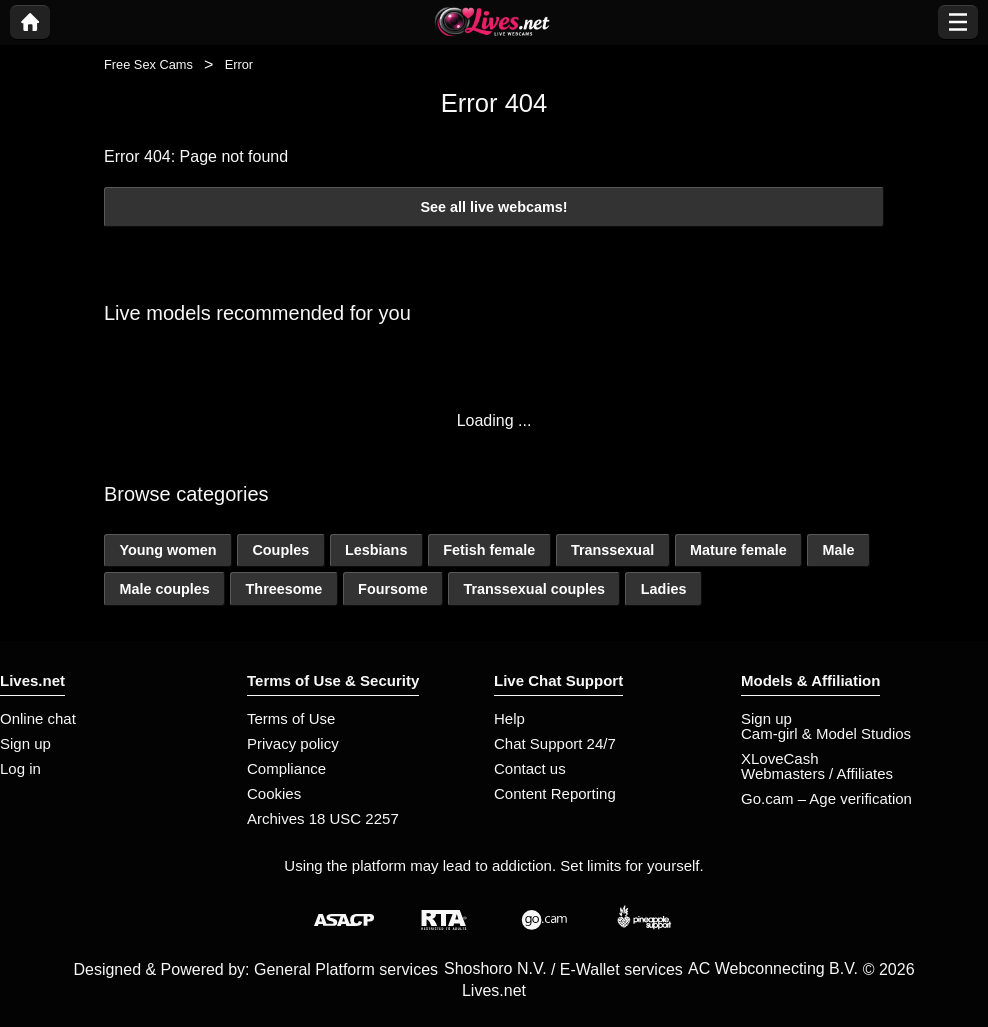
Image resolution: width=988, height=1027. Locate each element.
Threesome (284, 589)
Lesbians (376, 550)
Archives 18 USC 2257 (323, 818)
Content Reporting (555, 793)
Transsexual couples (534, 589)
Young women (167, 550)
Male (838, 550)
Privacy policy (293, 743)
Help (509, 718)
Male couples (164, 589)
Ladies (664, 589)
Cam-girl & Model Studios (826, 733)
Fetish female (489, 550)
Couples (280, 550)
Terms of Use (291, 718)
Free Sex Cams (148, 64)
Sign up (25, 743)
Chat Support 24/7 (555, 743)
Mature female (738, 550)
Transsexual (612, 550)
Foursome (393, 589)
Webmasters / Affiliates (817, 773)
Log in (20, 768)
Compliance (286, 768)
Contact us (530, 768)
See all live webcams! (493, 207)
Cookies (274, 793)
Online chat (38, 718)
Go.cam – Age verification (826, 798)
